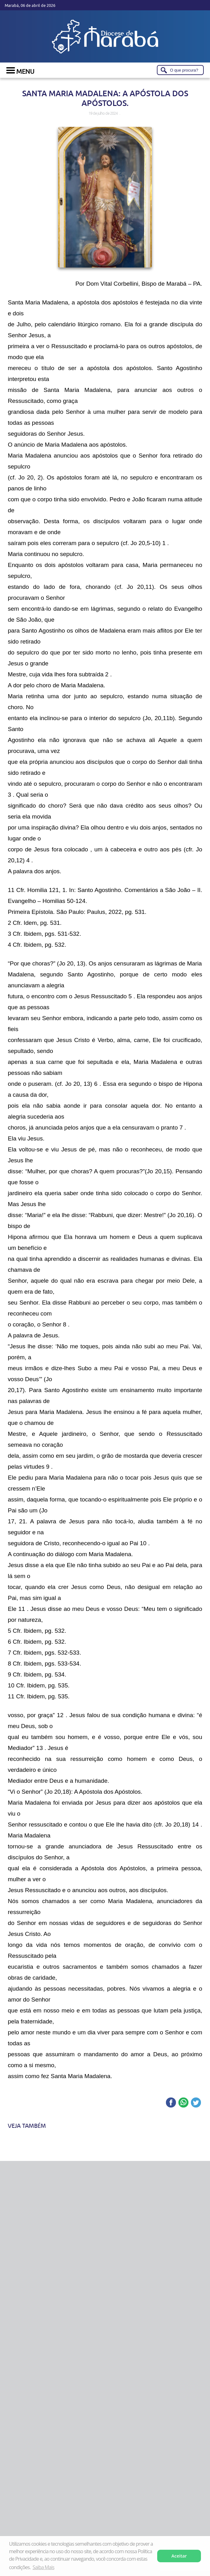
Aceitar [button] (179, 2556)
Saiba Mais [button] (43, 2567)
